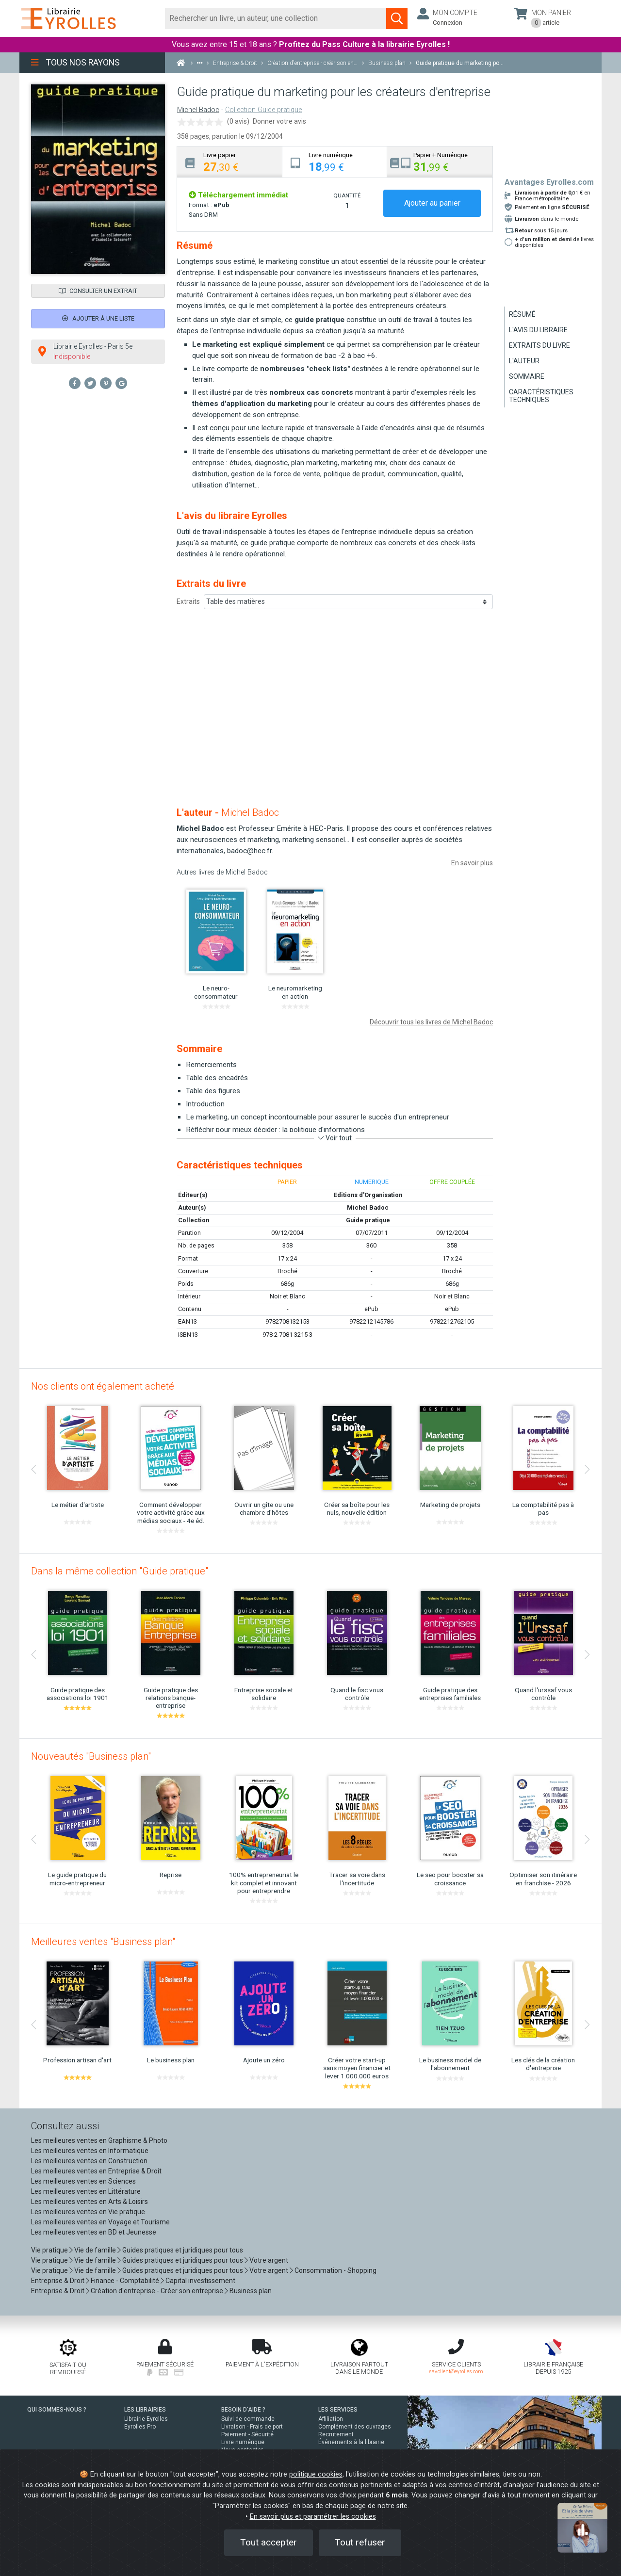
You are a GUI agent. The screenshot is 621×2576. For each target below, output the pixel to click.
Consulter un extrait (98, 290)
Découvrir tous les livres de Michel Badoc (431, 1022)
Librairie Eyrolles (146, 2418)
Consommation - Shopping (335, 2270)
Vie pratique (49, 2250)
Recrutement (336, 2434)
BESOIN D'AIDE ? (243, 2409)
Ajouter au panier (432, 203)
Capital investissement (200, 2280)
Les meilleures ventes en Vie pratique (88, 2212)
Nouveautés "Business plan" (91, 1756)
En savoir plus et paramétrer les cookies (313, 2516)
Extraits (188, 601)
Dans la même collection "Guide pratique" (119, 1571)
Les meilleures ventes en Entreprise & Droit (96, 2171)
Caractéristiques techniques (541, 396)
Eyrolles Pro (140, 2426)
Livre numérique (242, 2442)
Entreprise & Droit (57, 2280)
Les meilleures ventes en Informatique (89, 2151)
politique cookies (316, 2474)
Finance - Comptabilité (125, 2280)
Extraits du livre (539, 345)
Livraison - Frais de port (252, 2426)
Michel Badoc (198, 110)
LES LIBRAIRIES (145, 2409)
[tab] (229, 161)
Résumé (522, 314)
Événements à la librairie (351, 2442)
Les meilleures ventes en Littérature (86, 2191)
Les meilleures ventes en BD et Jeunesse (93, 2232)
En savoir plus (472, 863)
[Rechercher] (276, 18)
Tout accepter (268, 2542)
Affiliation (330, 2418)
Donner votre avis (279, 121)
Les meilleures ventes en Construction (89, 2161)
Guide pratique (368, 1220)
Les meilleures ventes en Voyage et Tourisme (100, 2222)
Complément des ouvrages (354, 2426)
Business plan (250, 2291)
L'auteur (524, 361)
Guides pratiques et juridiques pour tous (182, 2250)
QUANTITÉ (346, 195)
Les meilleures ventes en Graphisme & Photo (99, 2140)
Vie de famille (95, 2250)
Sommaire (526, 376)
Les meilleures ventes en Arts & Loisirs (89, 2201)
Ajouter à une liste (98, 318)
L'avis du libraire (538, 330)
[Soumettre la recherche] (397, 18)
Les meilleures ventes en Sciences (83, 2181)
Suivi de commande (248, 2418)
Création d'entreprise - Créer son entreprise (157, 2291)
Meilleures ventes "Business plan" (103, 1941)
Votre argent (268, 2260)
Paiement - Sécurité (247, 2434)
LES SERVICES (338, 2409)
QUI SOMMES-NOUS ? (56, 2409)
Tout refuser (360, 2542)
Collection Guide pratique (263, 110)
